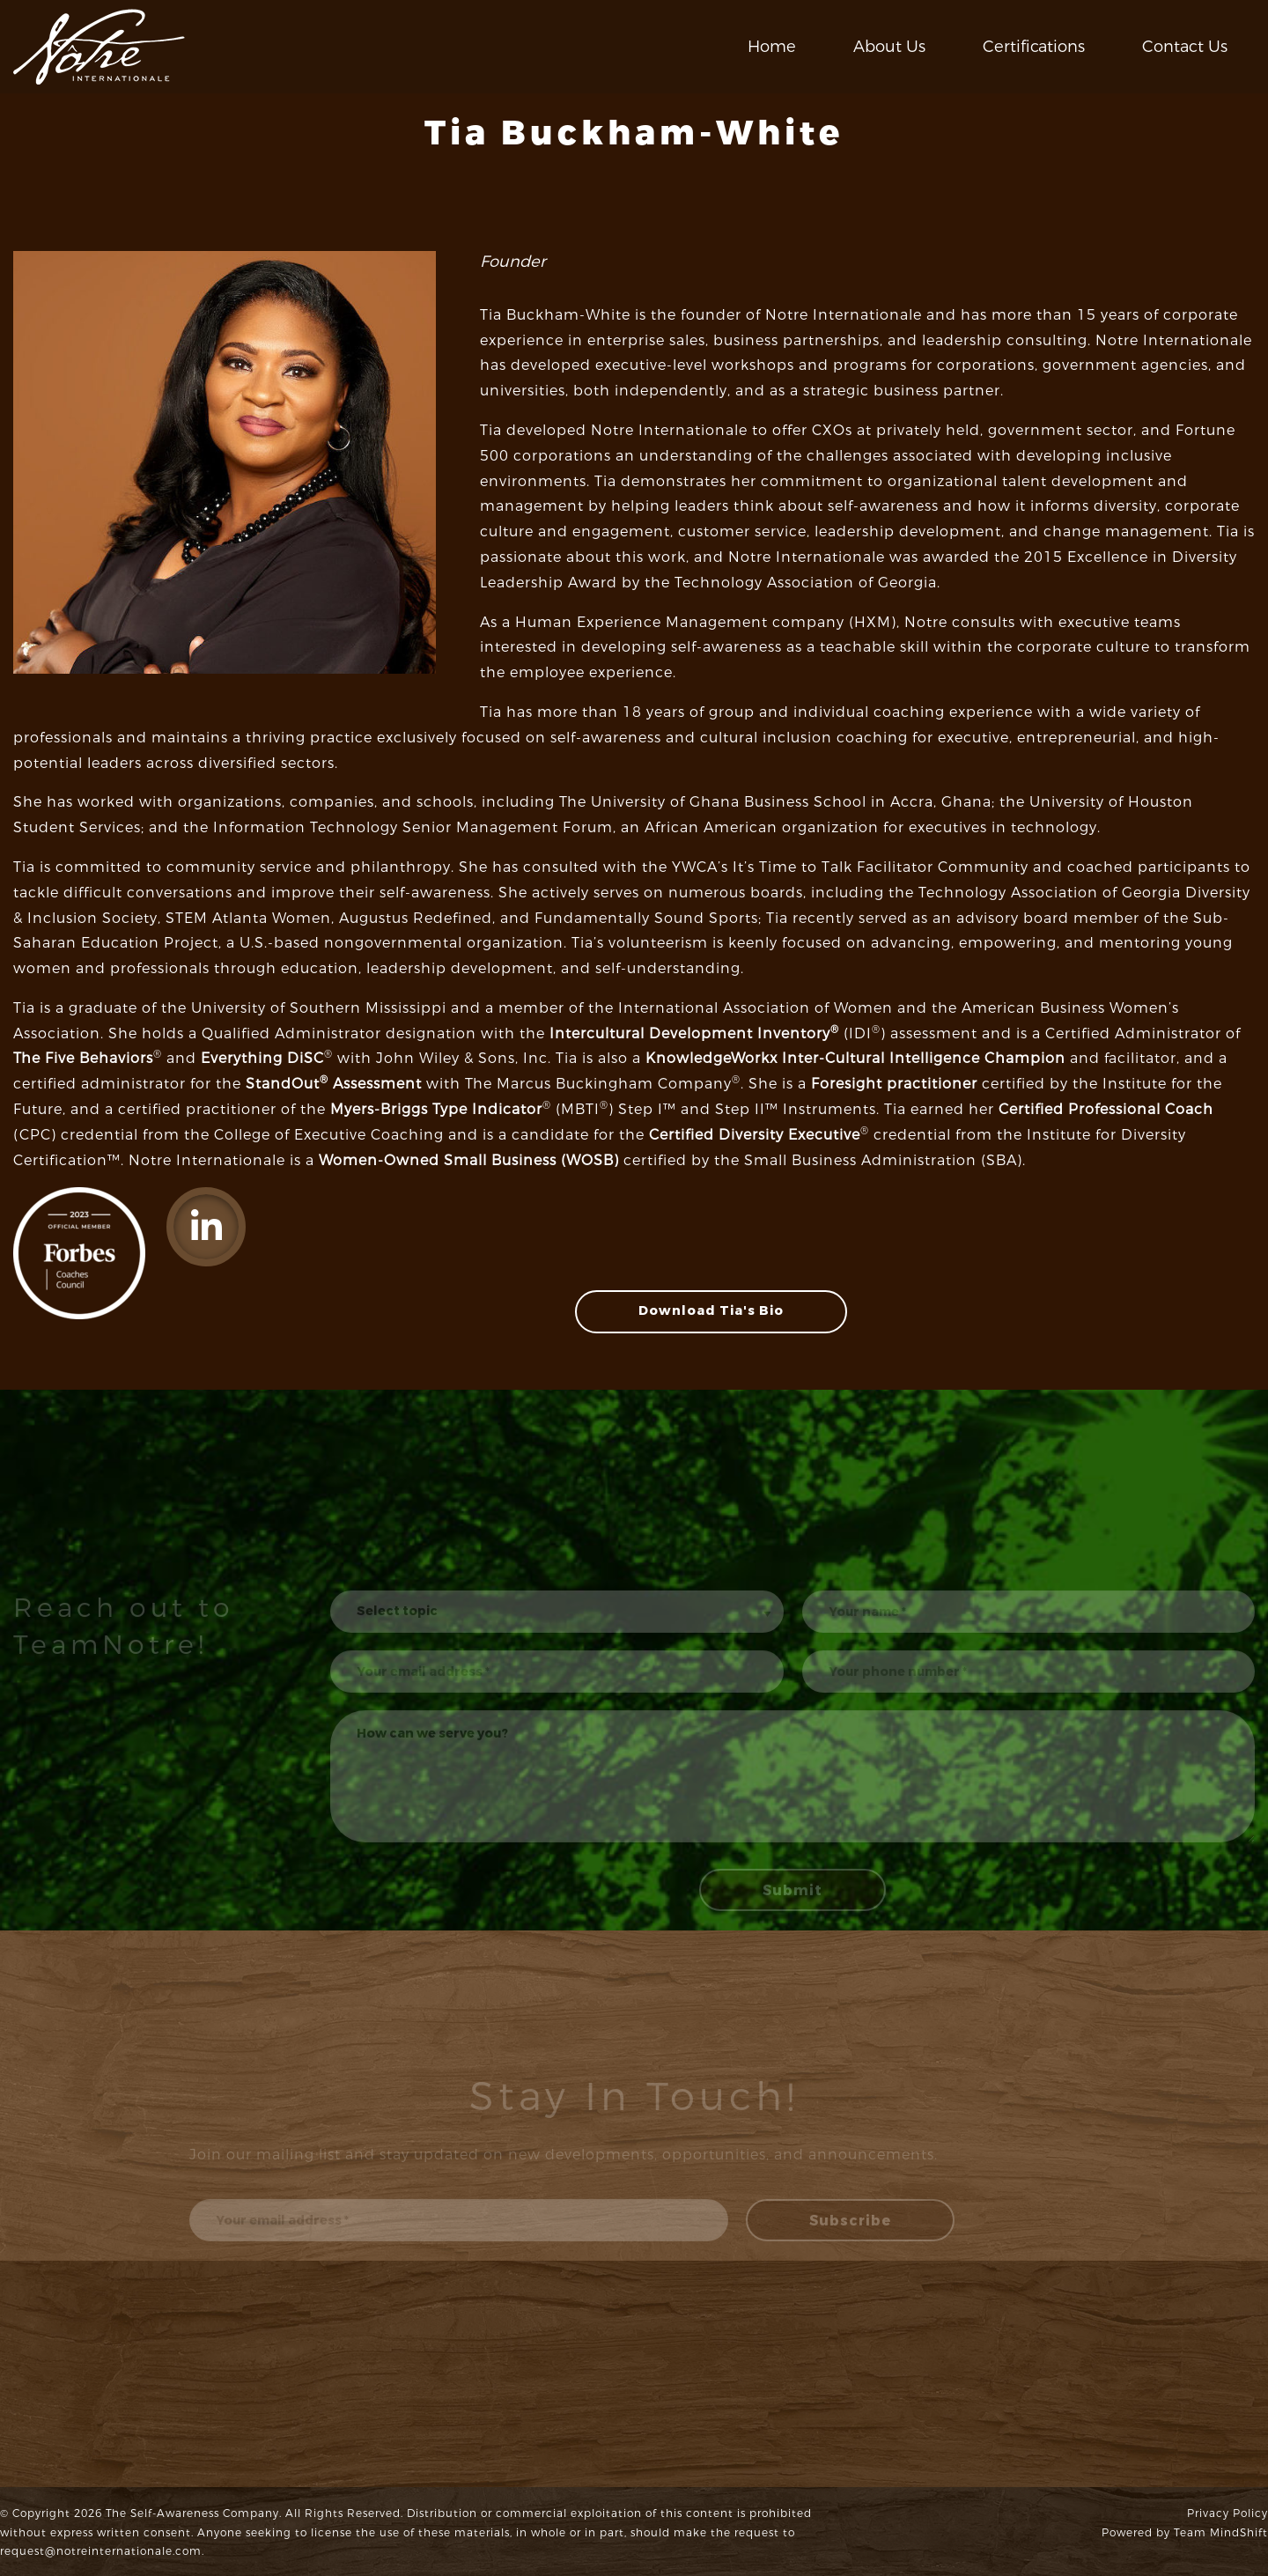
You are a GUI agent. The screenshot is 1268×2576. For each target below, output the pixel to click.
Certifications (1034, 46)
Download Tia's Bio (711, 1311)
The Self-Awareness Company (192, 2513)
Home (772, 46)
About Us (889, 46)
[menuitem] (772, 46)
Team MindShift (1221, 2533)
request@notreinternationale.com (101, 2551)
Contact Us (1184, 46)
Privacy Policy (1227, 2513)
